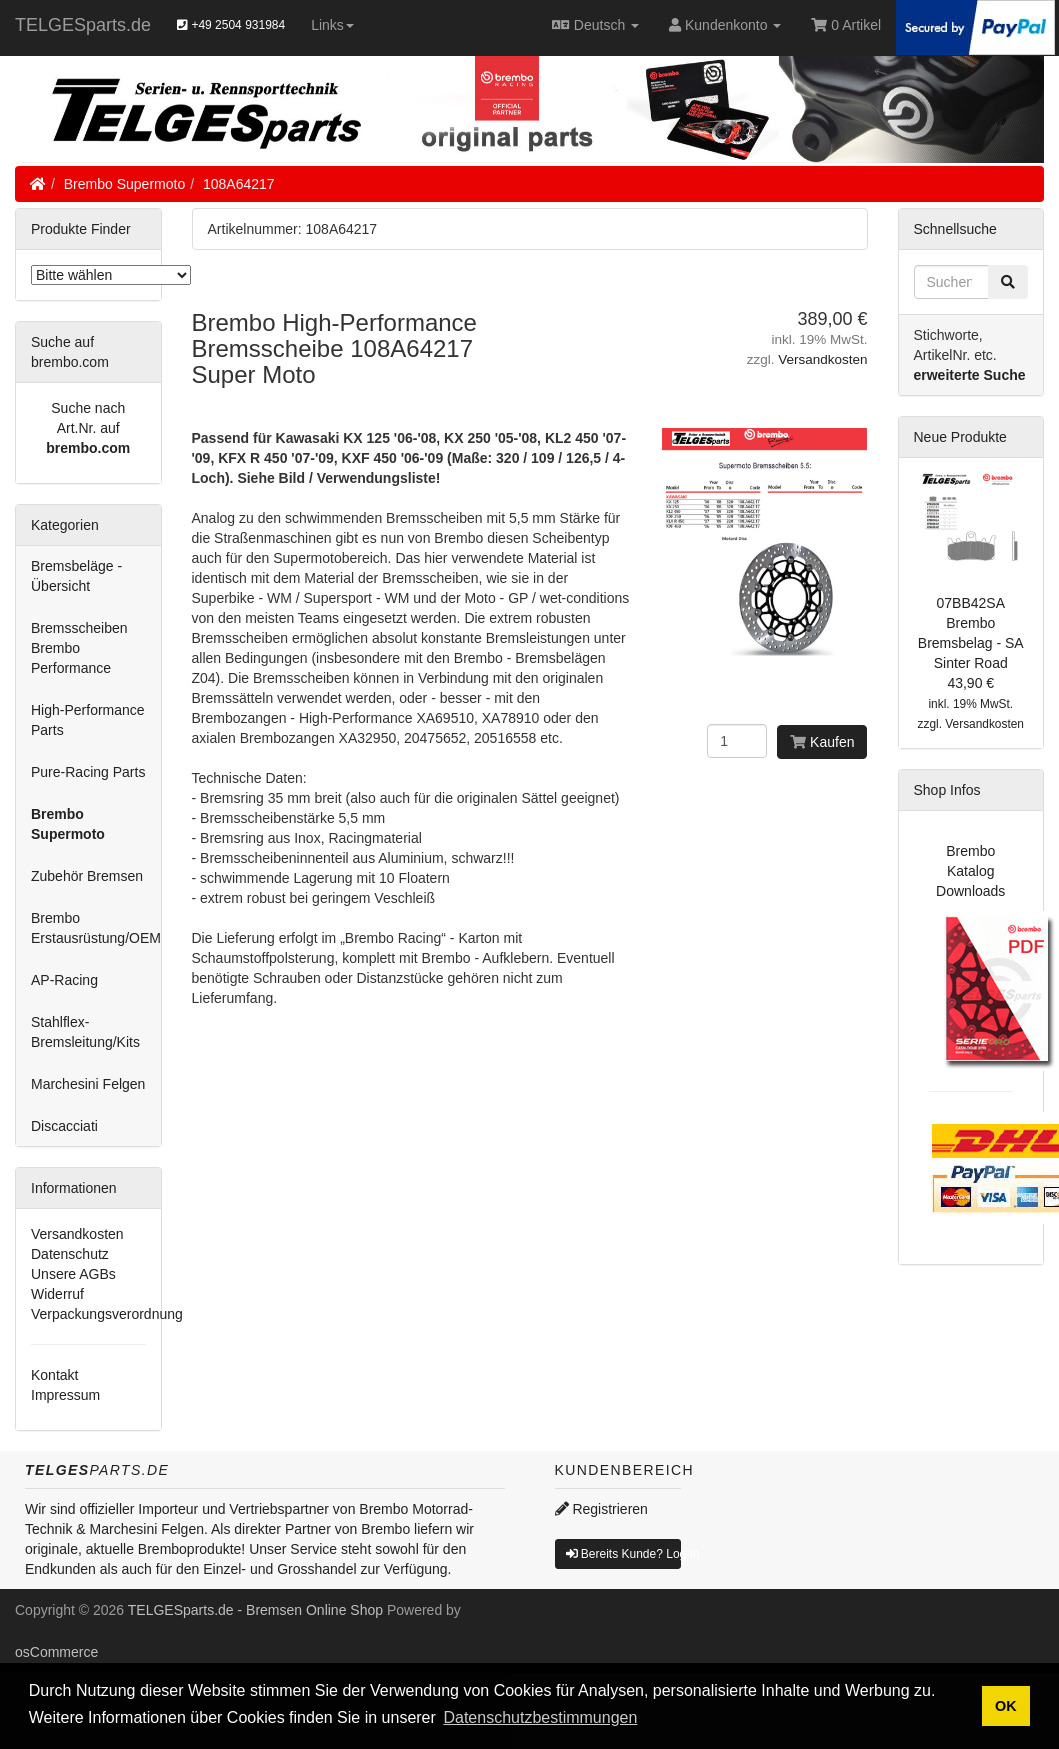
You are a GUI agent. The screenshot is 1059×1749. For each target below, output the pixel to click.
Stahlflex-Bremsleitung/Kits (85, 1032)
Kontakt (54, 1375)
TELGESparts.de (83, 25)
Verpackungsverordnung (107, 1314)
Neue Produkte (960, 437)
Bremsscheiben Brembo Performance (79, 648)
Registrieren (601, 1509)
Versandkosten (822, 359)
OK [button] (1006, 1706)
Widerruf (57, 1294)
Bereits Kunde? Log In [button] (624, 1554)
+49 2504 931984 (231, 25)
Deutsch (595, 25)
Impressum (65, 1395)
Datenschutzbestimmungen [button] (540, 1717)
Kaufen (822, 742)
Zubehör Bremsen (87, 876)
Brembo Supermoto (124, 184)
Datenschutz (70, 1254)
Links (332, 25)
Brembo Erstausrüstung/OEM (96, 928)
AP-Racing (64, 980)
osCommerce (56, 1652)
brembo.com (88, 448)
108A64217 (239, 184)
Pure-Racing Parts (88, 772)
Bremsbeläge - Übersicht (76, 576)
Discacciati (64, 1126)
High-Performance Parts (88, 720)
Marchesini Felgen (88, 1084)
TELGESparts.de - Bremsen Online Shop (255, 1610)
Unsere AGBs (73, 1274)
